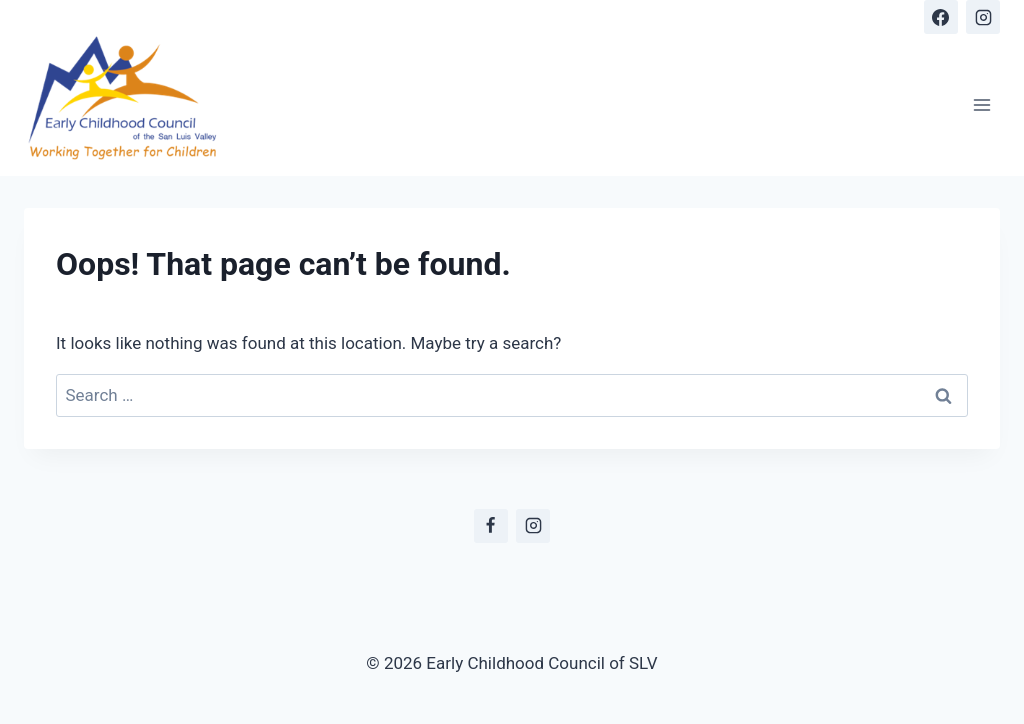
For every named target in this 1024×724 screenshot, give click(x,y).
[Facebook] (941, 17)
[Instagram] (983, 17)
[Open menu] (981, 104)
